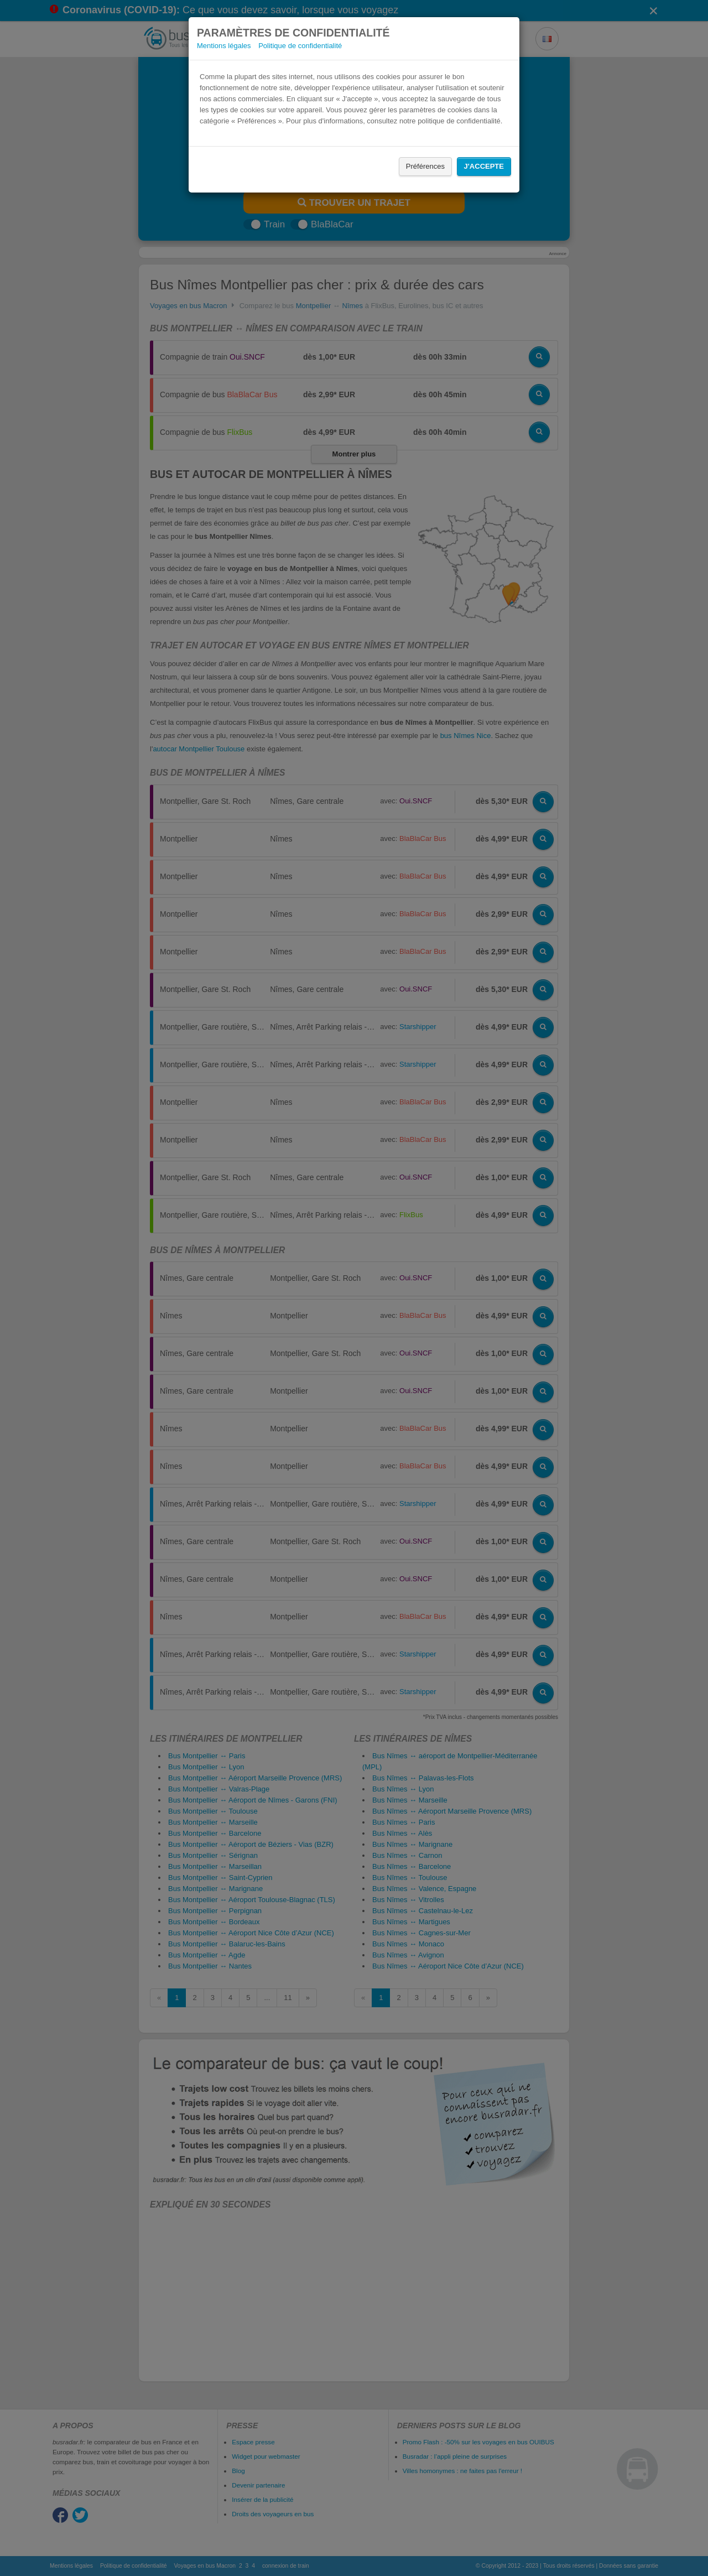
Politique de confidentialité (300, 45)
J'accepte (484, 166)
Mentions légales (224, 45)
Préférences (425, 166)
